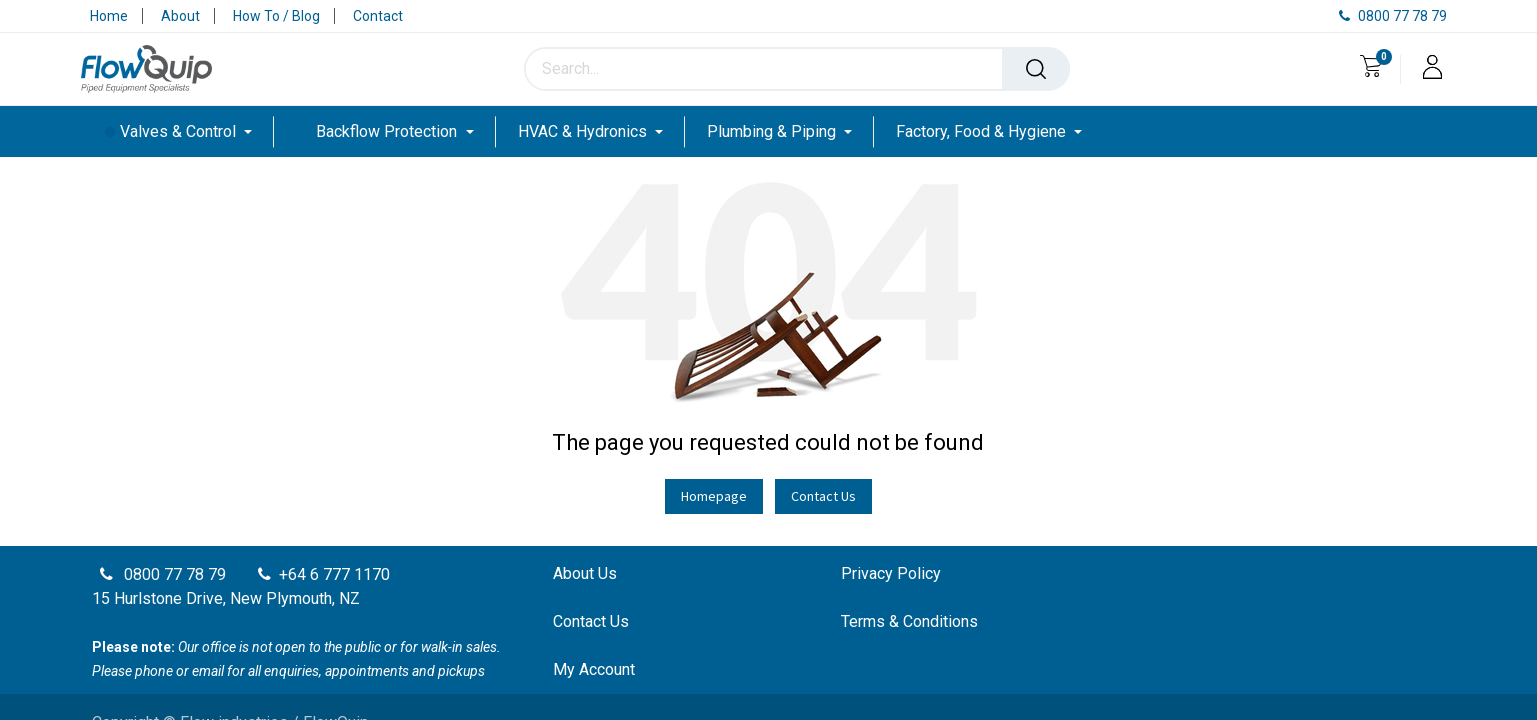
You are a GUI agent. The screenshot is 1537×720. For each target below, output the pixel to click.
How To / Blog (276, 16)
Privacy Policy (891, 573)
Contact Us (823, 496)
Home (109, 16)
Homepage (714, 496)
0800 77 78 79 (1393, 16)
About (180, 16)
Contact (378, 16)
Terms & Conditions (909, 621)
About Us (585, 573)
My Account (594, 669)
